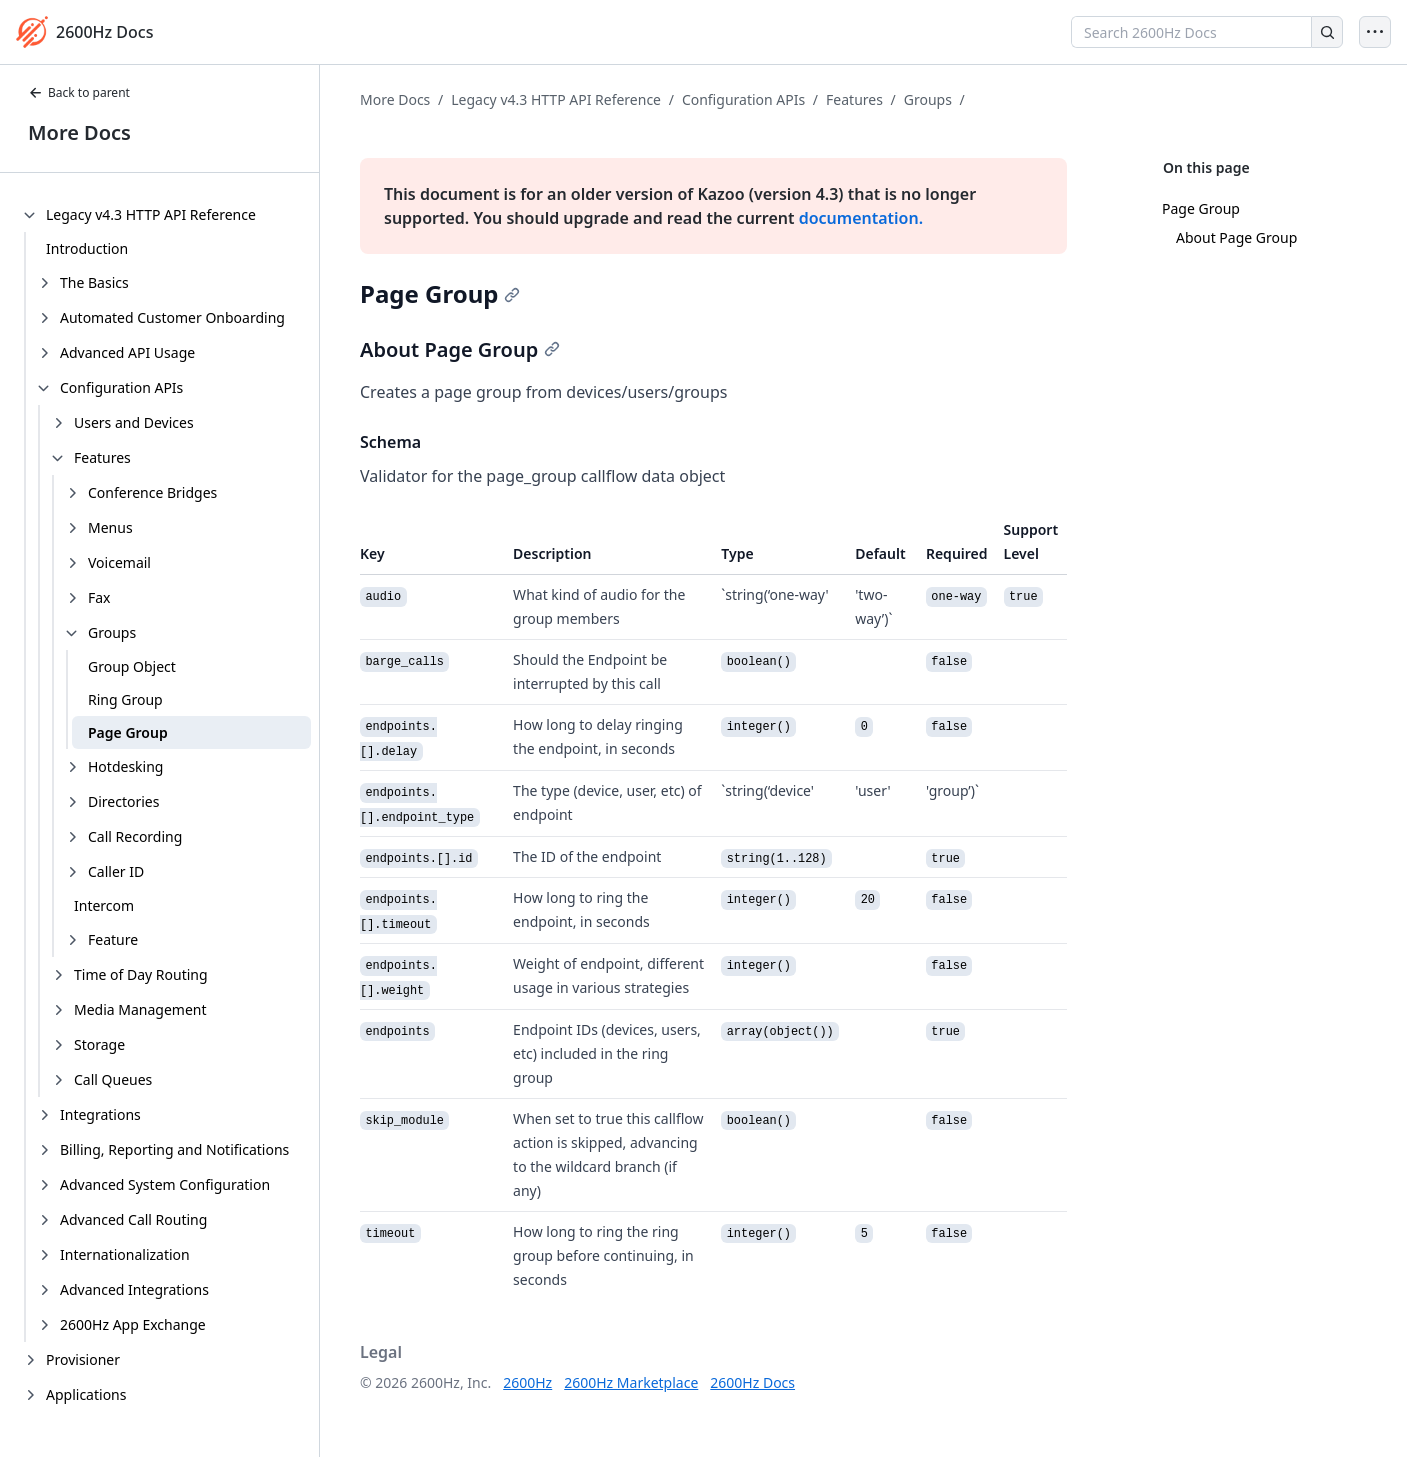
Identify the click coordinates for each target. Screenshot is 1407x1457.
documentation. (861, 218)
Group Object (132, 666)
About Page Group (1236, 237)
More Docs (79, 132)
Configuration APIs (743, 99)
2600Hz (527, 1382)
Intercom (104, 905)
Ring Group (125, 699)
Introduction (87, 248)
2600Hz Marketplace (631, 1382)
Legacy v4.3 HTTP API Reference (556, 99)
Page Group (128, 732)
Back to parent (79, 92)
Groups (928, 99)
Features (854, 99)
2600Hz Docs (752, 1382)
